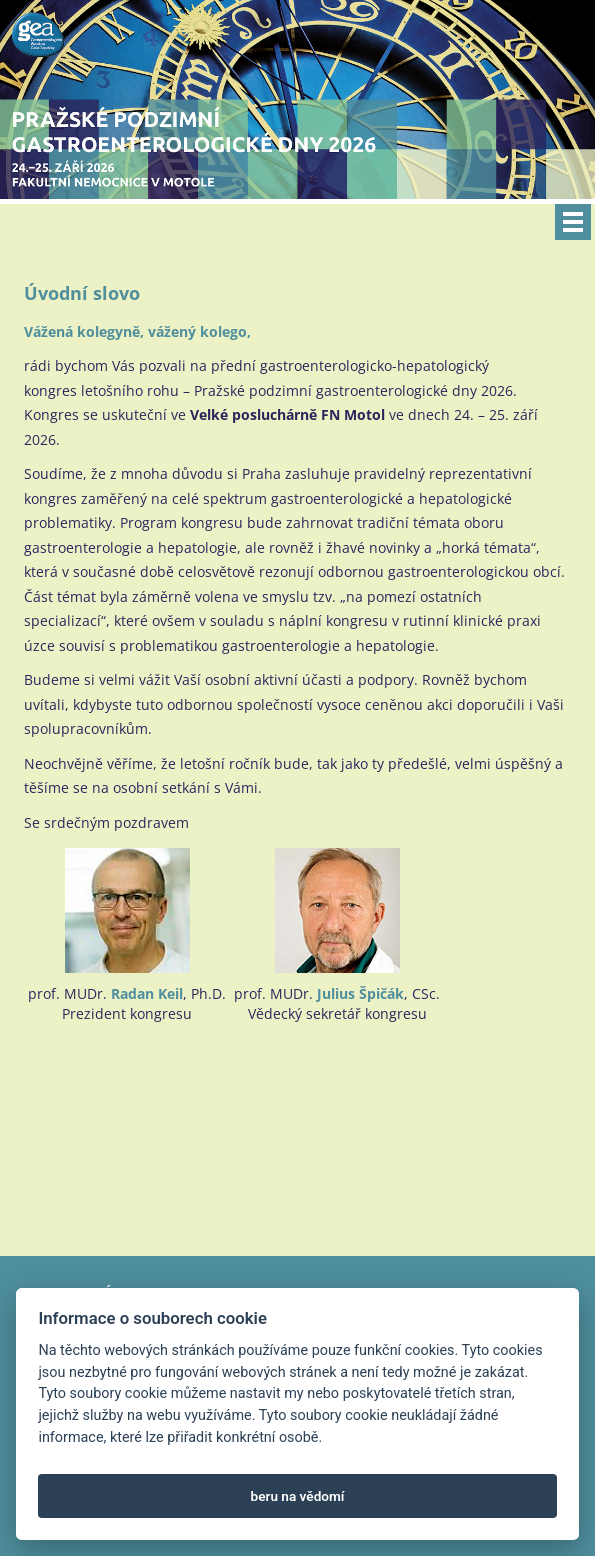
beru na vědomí (298, 1496)
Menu (573, 222)
